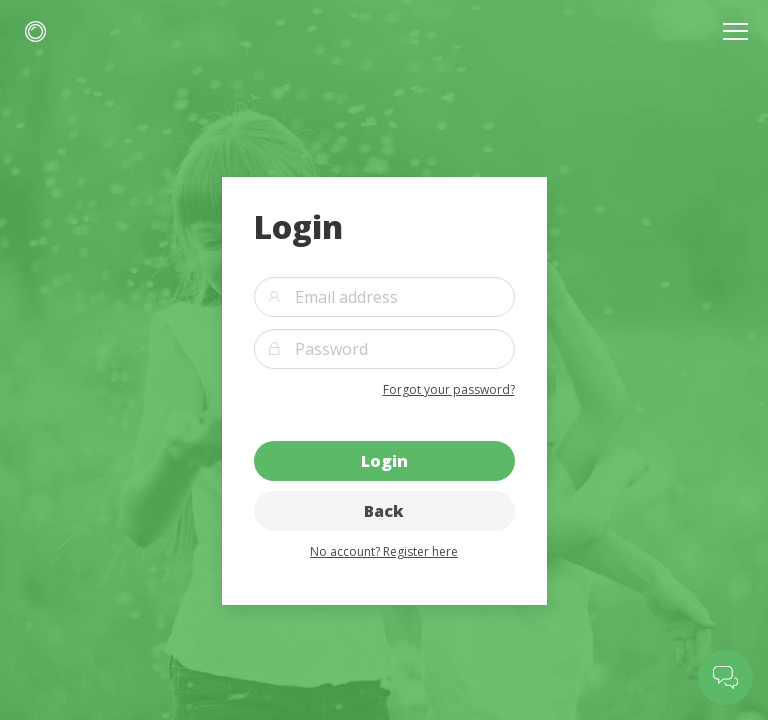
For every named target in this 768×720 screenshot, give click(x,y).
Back (384, 511)
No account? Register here (384, 551)
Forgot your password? (449, 389)
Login (384, 461)
